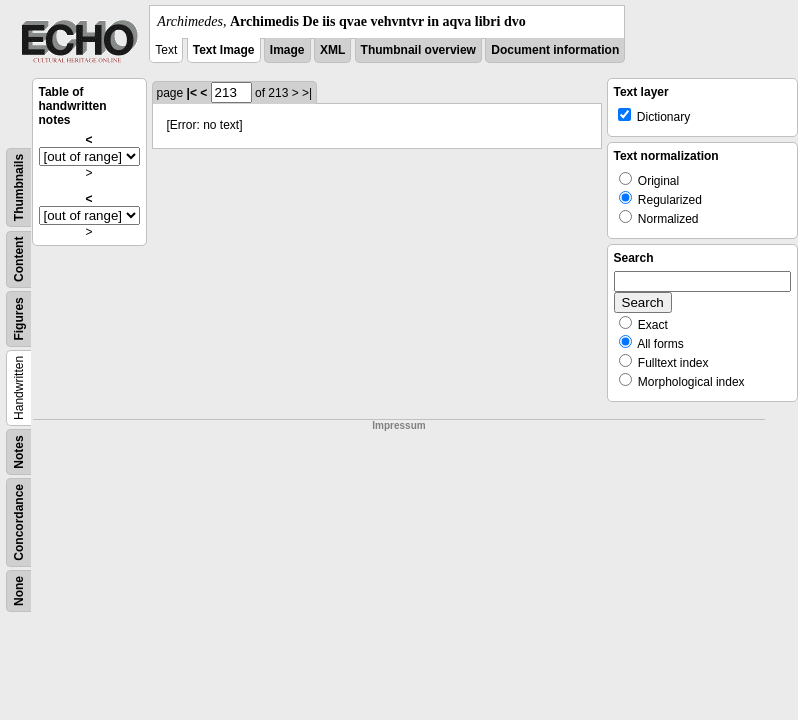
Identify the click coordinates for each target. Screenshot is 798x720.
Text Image (224, 50)
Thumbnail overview (418, 50)
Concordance (19, 522)
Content (19, 259)
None (19, 591)
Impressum (398, 425)
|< (192, 93)
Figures (19, 318)
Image (287, 50)
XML (332, 50)
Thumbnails (19, 187)
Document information (555, 50)
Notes (19, 451)
